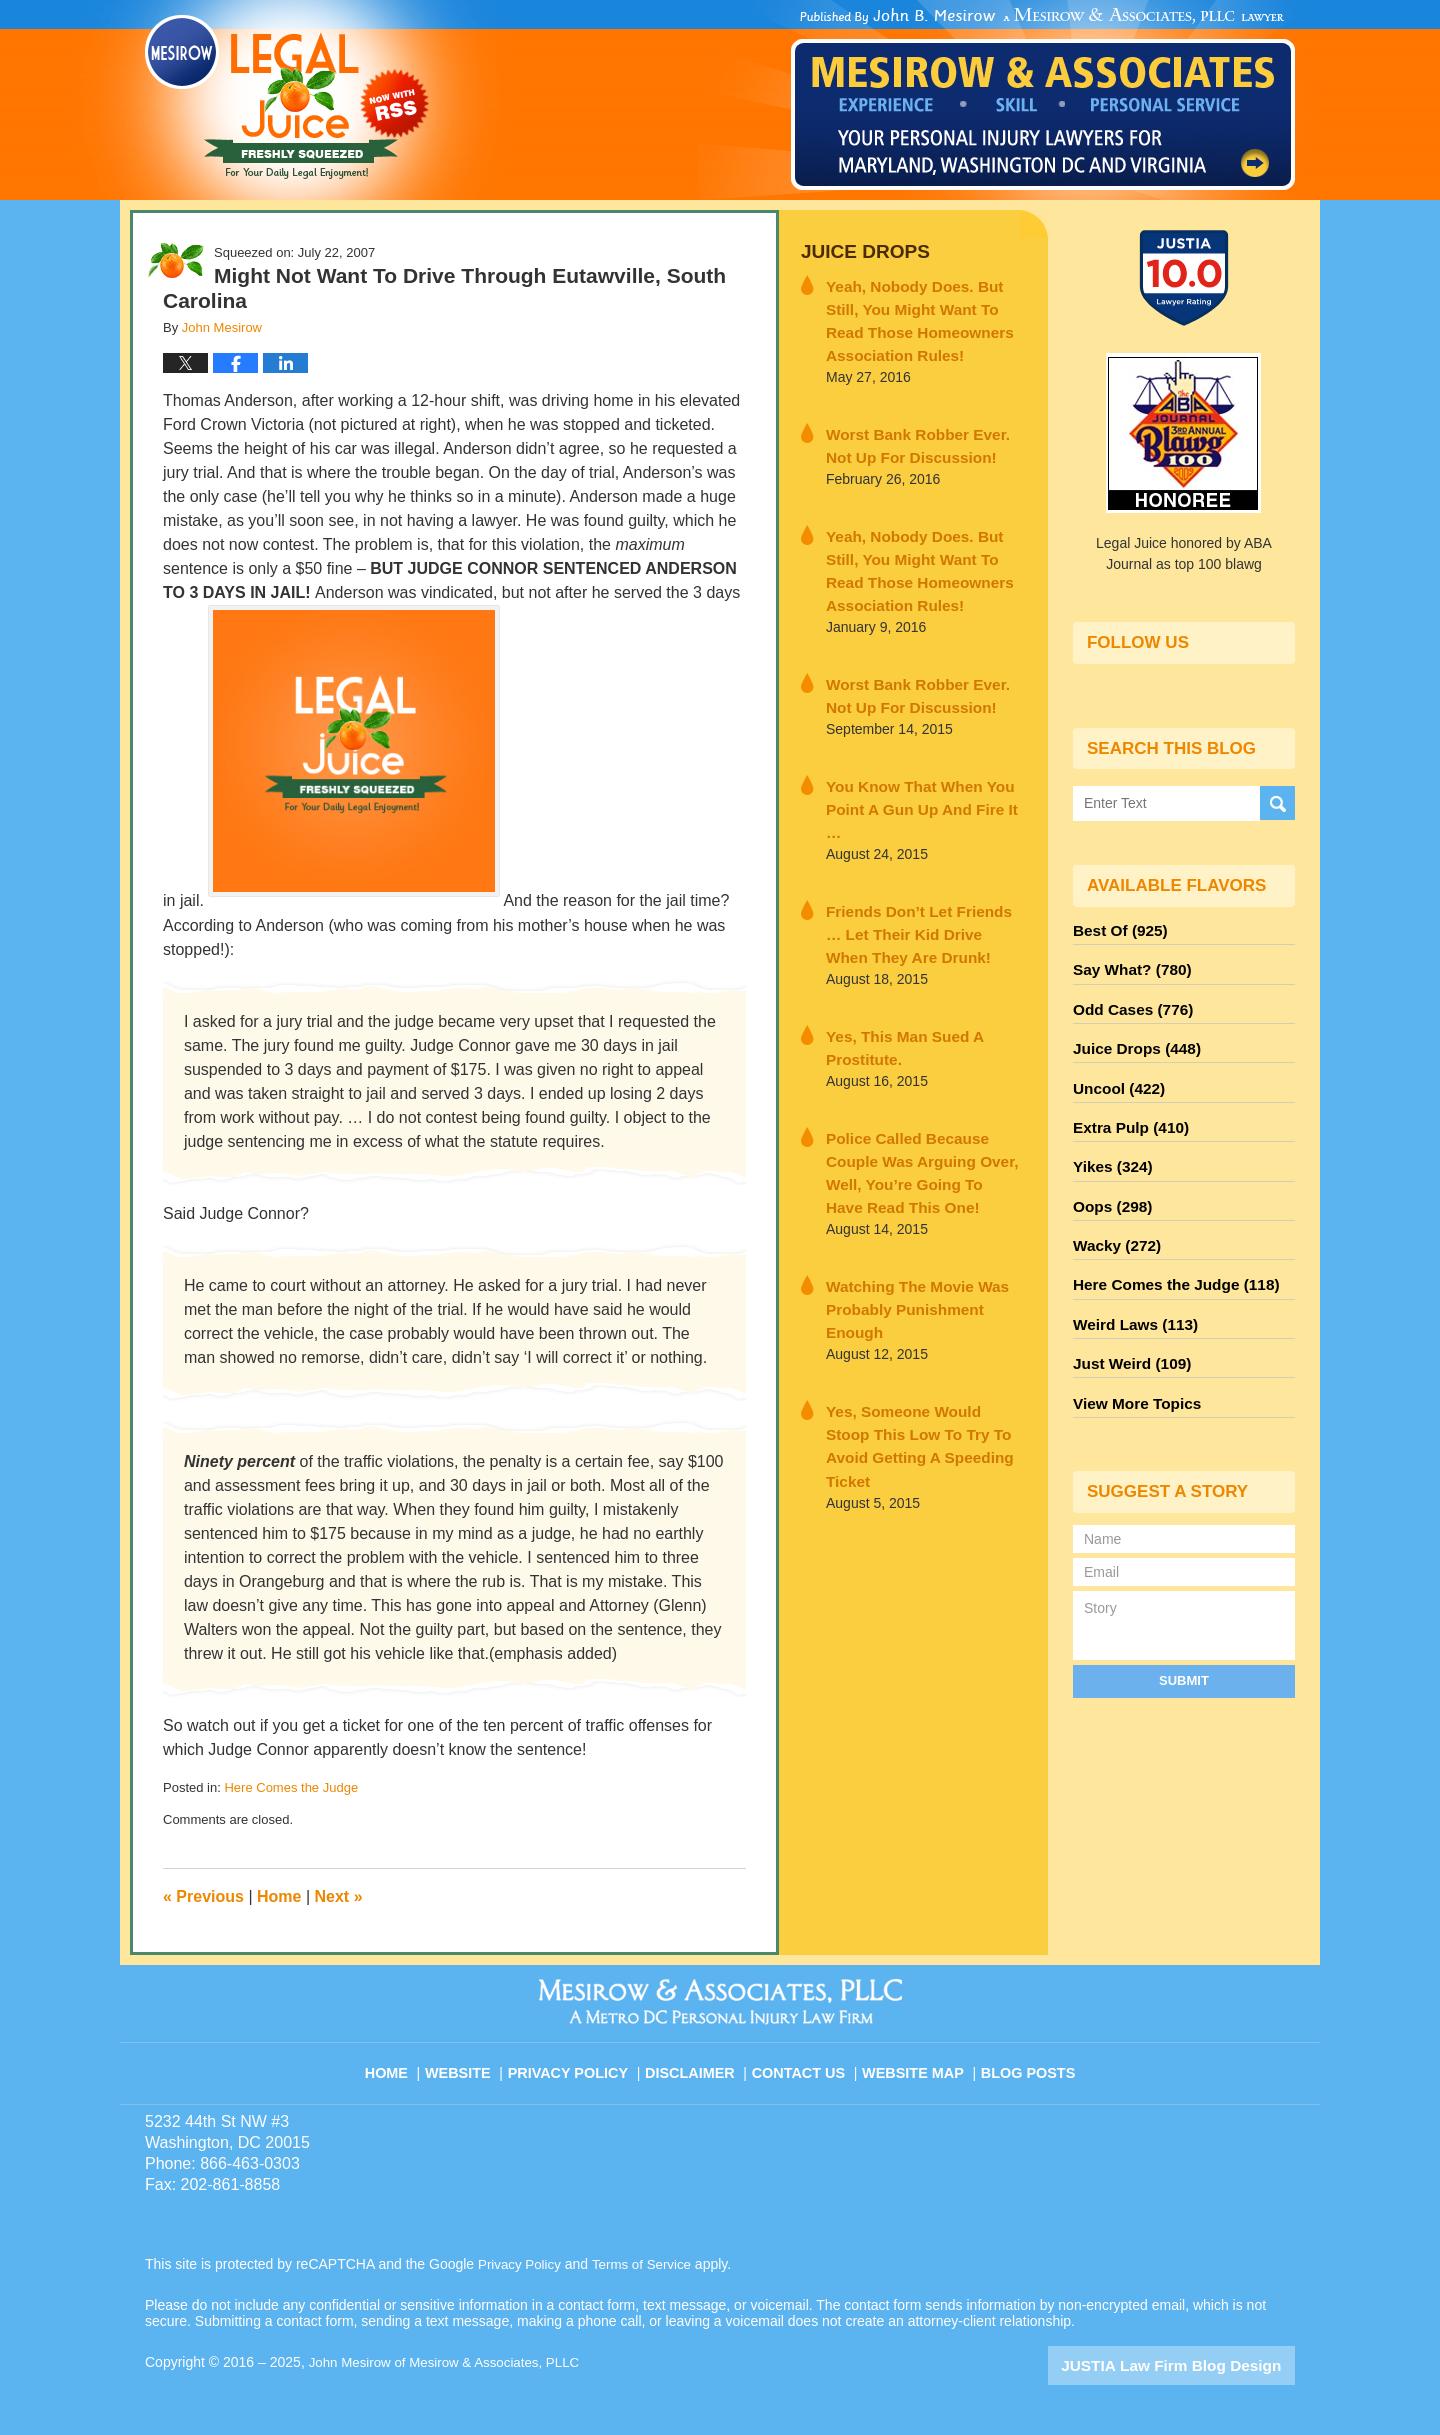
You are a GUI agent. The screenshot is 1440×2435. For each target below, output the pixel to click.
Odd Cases (1128, 1001)
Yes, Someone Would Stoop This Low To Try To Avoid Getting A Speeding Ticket (913, 1311)
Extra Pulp (1126, 1109)
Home (279, 1896)
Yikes (1109, 1145)
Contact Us (804, 2062)
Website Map (915, 2062)
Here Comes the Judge (291, 1787)
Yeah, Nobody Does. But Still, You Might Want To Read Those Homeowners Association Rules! (924, 313)
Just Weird (1127, 1325)
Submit (1184, 1635)
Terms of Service (648, 2264)
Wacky (1113, 1217)
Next (339, 1896)
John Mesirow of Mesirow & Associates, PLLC (451, 2362)
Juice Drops (858, 250)
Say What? (1127, 965)
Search (1277, 803)
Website (474, 2062)
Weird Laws (1130, 1289)
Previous (203, 1896)
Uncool (1115, 1073)
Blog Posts (1026, 2062)
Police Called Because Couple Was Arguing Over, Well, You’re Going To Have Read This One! (923, 1094)
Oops (1109, 1181)
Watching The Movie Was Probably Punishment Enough (918, 1202)
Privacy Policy (581, 2062)
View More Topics (1131, 1361)
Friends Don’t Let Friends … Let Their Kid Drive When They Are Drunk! (921, 877)
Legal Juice (287, 97)
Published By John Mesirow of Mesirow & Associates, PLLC (1043, 99)
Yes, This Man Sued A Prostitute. (894, 985)
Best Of (1116, 929)
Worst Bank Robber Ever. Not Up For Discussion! (917, 432)
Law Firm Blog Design (1199, 2364)
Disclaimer (697, 2062)
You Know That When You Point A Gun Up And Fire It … (916, 768)
